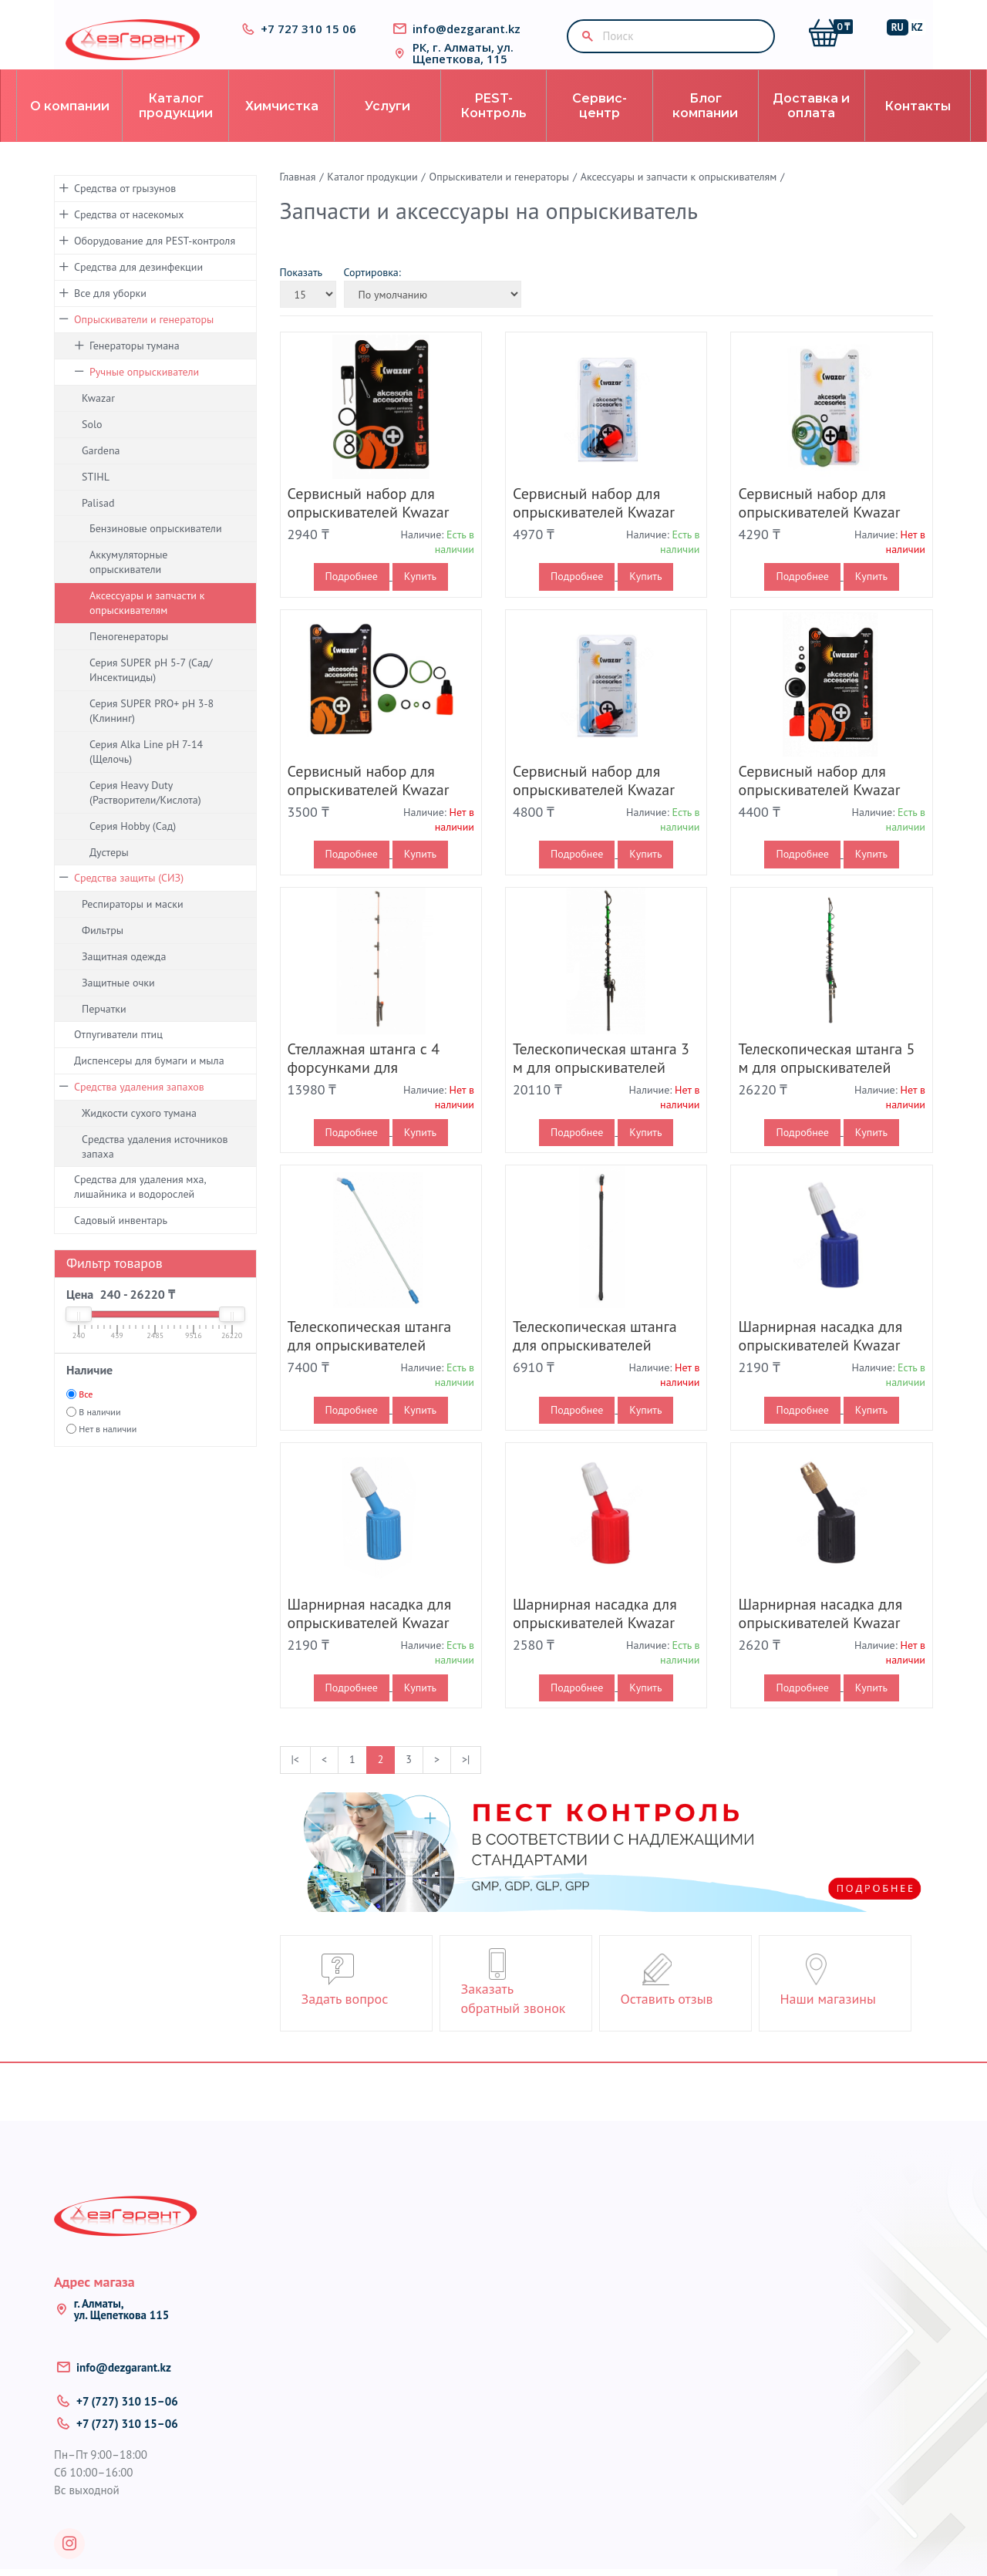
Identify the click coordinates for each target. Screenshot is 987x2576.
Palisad (98, 523)
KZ (924, 31)
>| (466, 1779)
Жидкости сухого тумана (139, 1133)
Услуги (387, 126)
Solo (92, 444)
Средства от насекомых (129, 234)
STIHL (95, 497)
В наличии (99, 1432)
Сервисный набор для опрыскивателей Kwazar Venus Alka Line (594, 809)
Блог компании (705, 125)
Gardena (101, 470)
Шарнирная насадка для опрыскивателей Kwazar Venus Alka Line (820, 1365)
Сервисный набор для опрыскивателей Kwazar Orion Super (369, 809)
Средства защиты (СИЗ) (129, 898)
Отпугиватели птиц (118, 1054)
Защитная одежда (124, 976)
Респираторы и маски (133, 924)
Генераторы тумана (134, 366)
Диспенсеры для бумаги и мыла (149, 1080)
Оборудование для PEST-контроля (154, 261)
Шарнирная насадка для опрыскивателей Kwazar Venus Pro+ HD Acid (595, 1642)
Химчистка (281, 126)
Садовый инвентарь (120, 1240)
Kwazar (98, 418)
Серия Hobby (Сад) (132, 846)
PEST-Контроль (493, 125)
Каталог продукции (176, 125)
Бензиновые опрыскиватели (155, 548)
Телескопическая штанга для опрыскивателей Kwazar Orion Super (595, 1365)
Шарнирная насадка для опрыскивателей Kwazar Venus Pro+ (370, 1642)
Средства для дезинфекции (138, 287)
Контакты (917, 126)
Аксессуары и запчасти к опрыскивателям (146, 623)
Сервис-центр (599, 125)
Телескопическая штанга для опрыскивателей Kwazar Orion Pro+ (370, 1365)
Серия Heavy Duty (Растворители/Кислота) (145, 812)
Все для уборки (110, 313)
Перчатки (104, 1029)
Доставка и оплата (811, 125)
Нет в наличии (107, 1449)
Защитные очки (118, 1003)
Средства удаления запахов (139, 1107)
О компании (69, 126)
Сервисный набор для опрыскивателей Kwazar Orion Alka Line (594, 531)
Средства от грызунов (125, 208)
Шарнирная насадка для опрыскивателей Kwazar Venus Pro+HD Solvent (820, 1642)
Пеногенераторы (128, 656)
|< (295, 1779)
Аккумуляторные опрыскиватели (128, 582)
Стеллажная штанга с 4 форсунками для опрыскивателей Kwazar (369, 1087)
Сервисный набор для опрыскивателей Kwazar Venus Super (819, 809)
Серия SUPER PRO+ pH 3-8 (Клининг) (151, 730)
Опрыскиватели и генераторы (144, 339)
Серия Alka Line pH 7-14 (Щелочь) (146, 771)
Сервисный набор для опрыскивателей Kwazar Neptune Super (369, 531)
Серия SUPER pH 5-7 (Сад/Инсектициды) (151, 690)
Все (86, 1414)
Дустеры (109, 872)
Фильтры (102, 950)
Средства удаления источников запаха (155, 1166)
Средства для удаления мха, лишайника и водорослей (140, 1206)
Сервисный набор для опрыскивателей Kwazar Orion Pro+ (819, 531)
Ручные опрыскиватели (144, 392)
